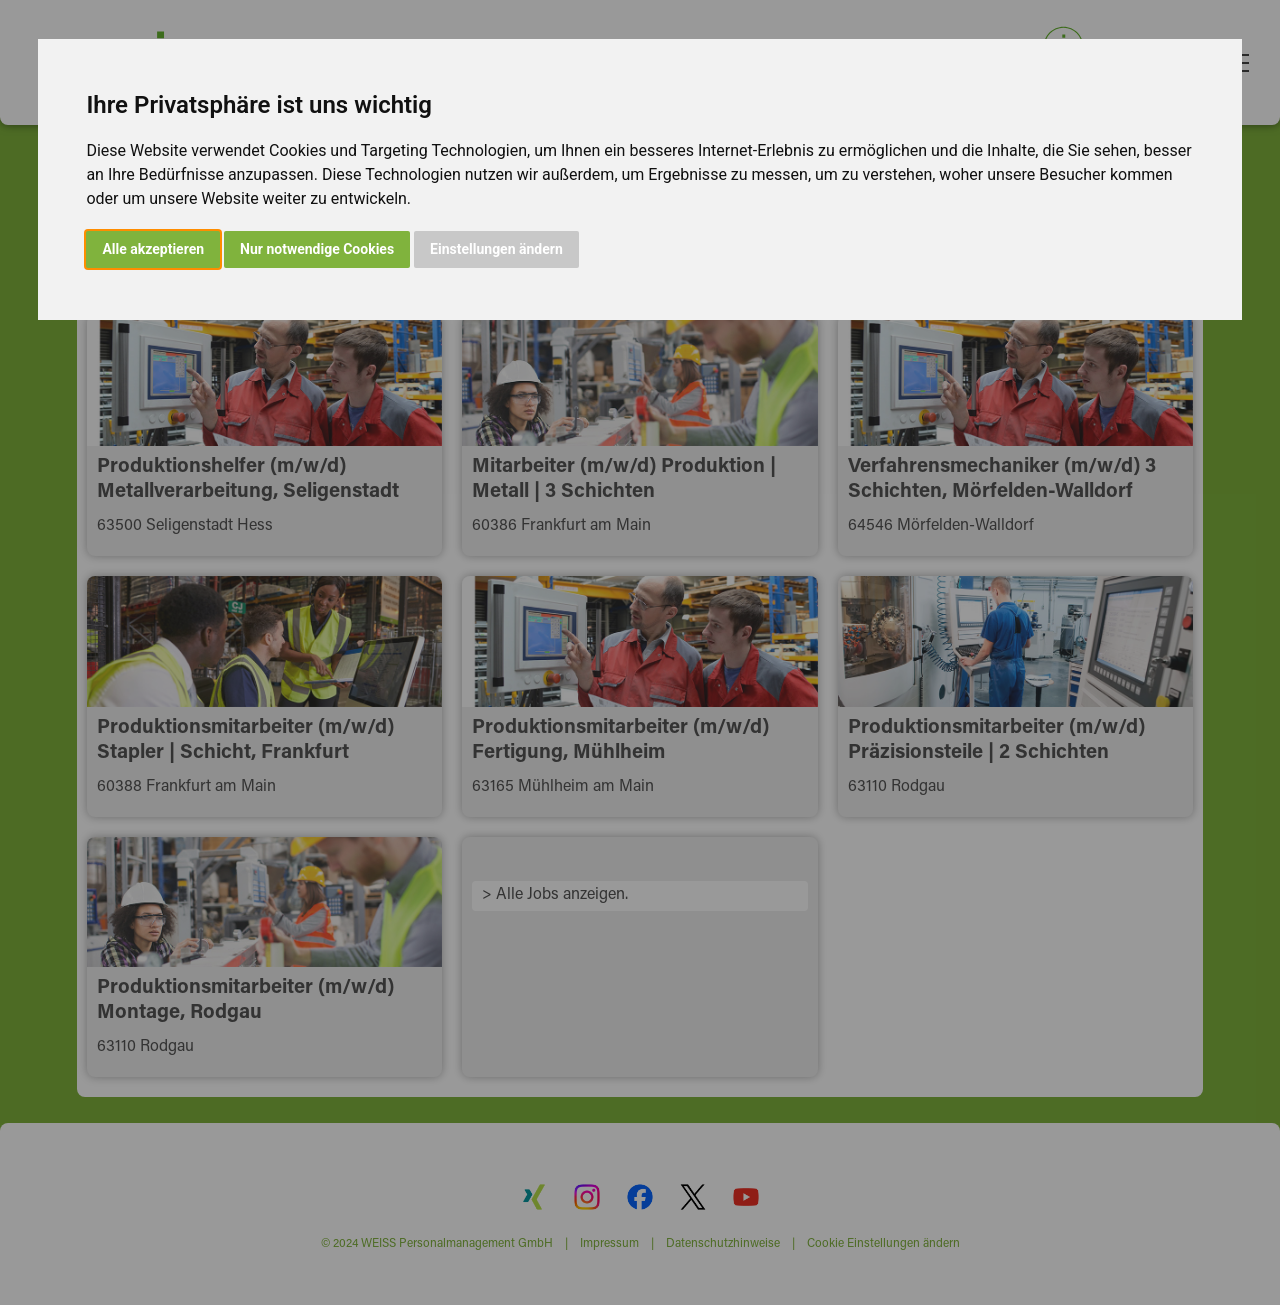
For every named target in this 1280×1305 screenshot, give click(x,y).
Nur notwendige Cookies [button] (317, 249)
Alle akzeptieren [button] (153, 249)
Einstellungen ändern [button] (496, 249)
